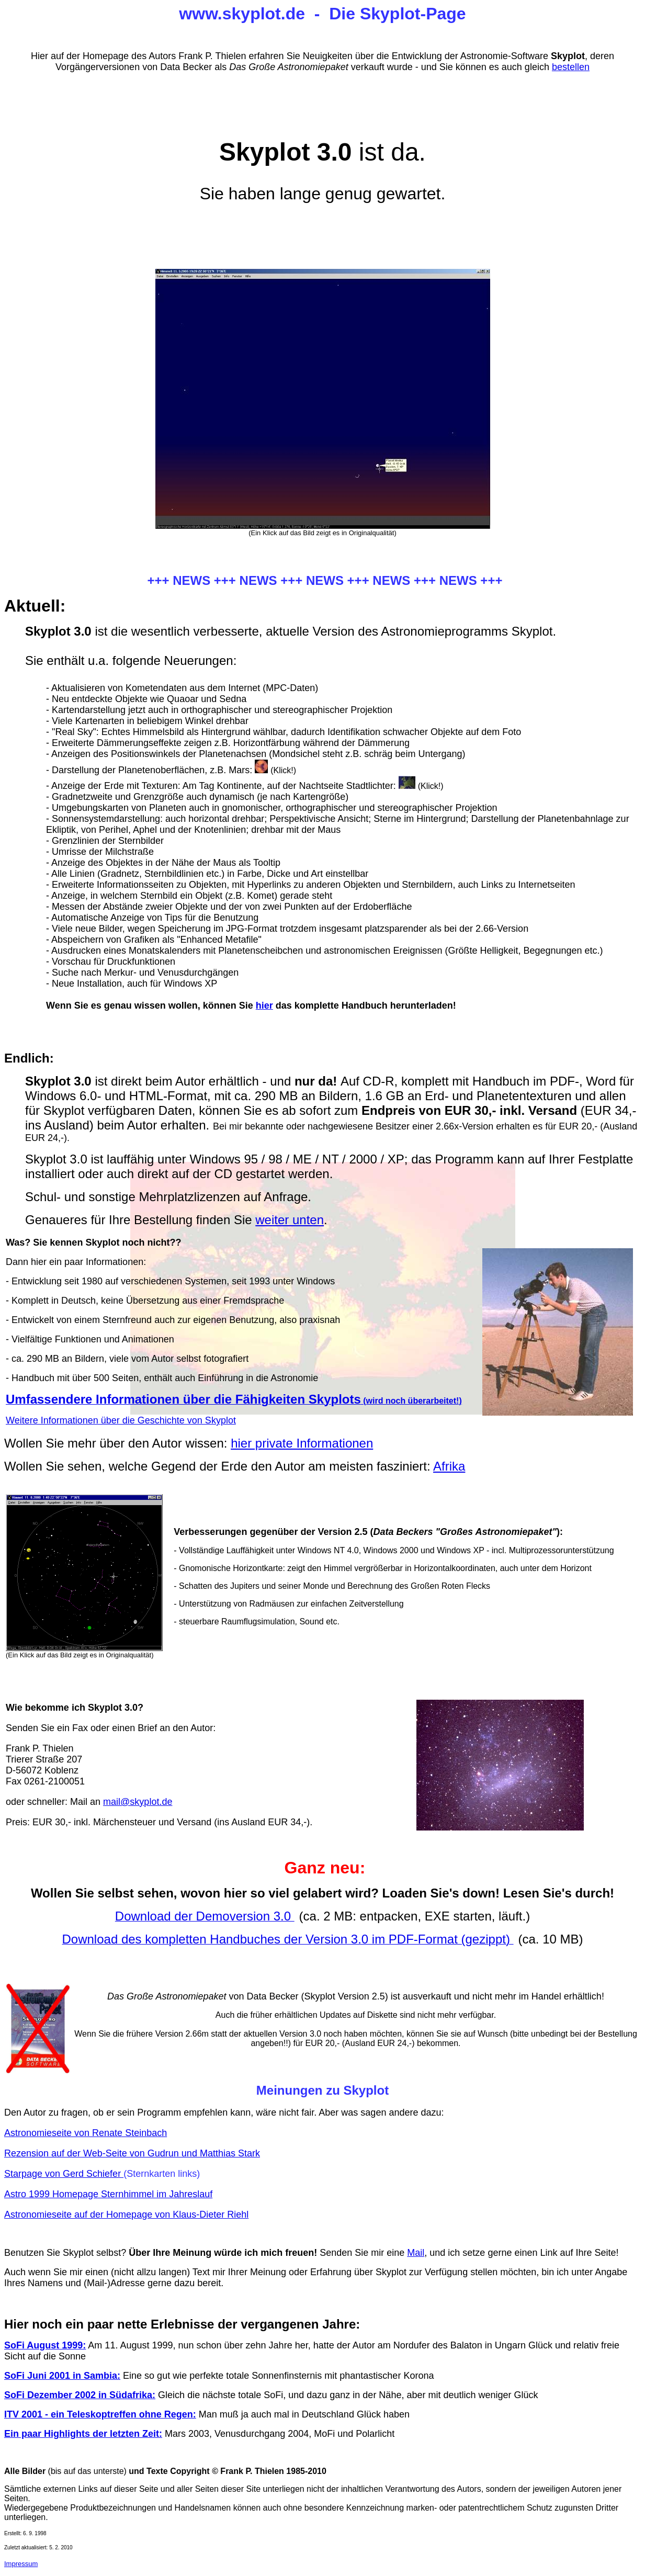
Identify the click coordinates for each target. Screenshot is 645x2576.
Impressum (21, 2564)
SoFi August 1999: (45, 2345)
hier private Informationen (302, 1443)
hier (264, 1005)
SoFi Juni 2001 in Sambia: (62, 2375)
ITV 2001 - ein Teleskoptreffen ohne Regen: (100, 2414)
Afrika (449, 1466)
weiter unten (289, 1220)
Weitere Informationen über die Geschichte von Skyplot (121, 1420)
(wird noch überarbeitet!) (234, 1400)
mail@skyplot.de (137, 1802)
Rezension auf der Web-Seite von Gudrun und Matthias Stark (132, 2153)
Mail (415, 2252)
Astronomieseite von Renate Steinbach (85, 2133)
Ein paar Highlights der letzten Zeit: (83, 2433)
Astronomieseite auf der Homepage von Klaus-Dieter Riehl (126, 2214)
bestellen (571, 67)
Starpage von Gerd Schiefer (63, 2173)
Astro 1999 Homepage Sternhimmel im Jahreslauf (108, 2194)
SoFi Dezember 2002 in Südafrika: (79, 2395)
